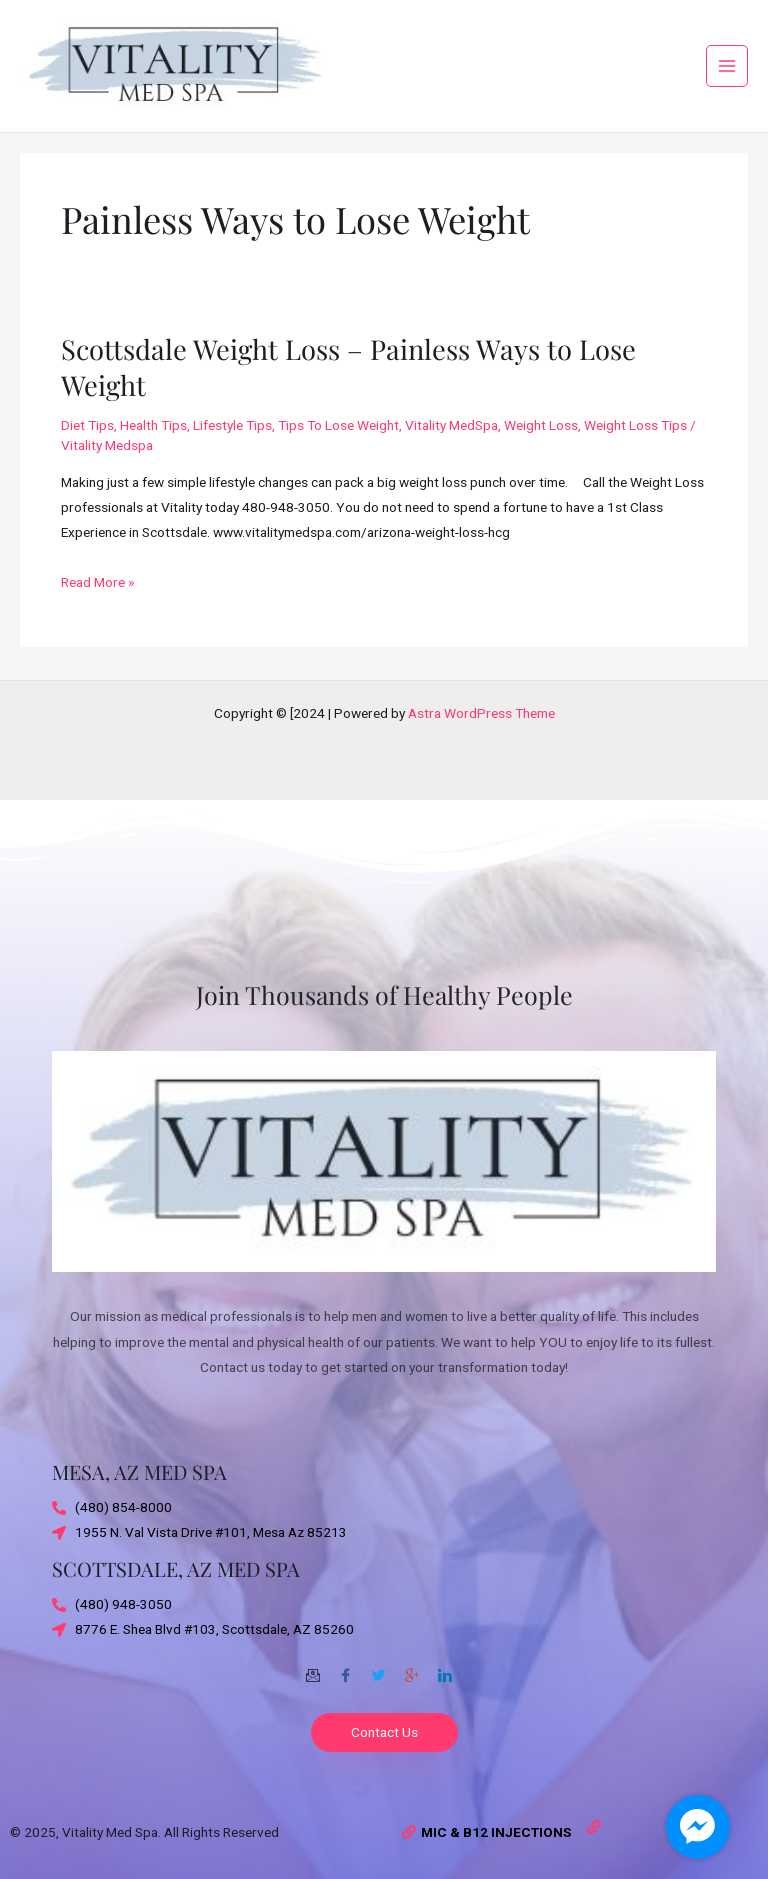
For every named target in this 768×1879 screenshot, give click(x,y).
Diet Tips (87, 437)
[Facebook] (346, 1668)
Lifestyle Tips (232, 437)
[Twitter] (379, 1668)
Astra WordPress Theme (481, 713)
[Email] (313, 1668)
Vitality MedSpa (451, 437)
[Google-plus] (412, 1668)
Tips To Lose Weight (338, 437)
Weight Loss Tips (635, 437)
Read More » (97, 591)
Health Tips (153, 437)
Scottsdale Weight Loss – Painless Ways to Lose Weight (348, 378)
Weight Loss (541, 437)
